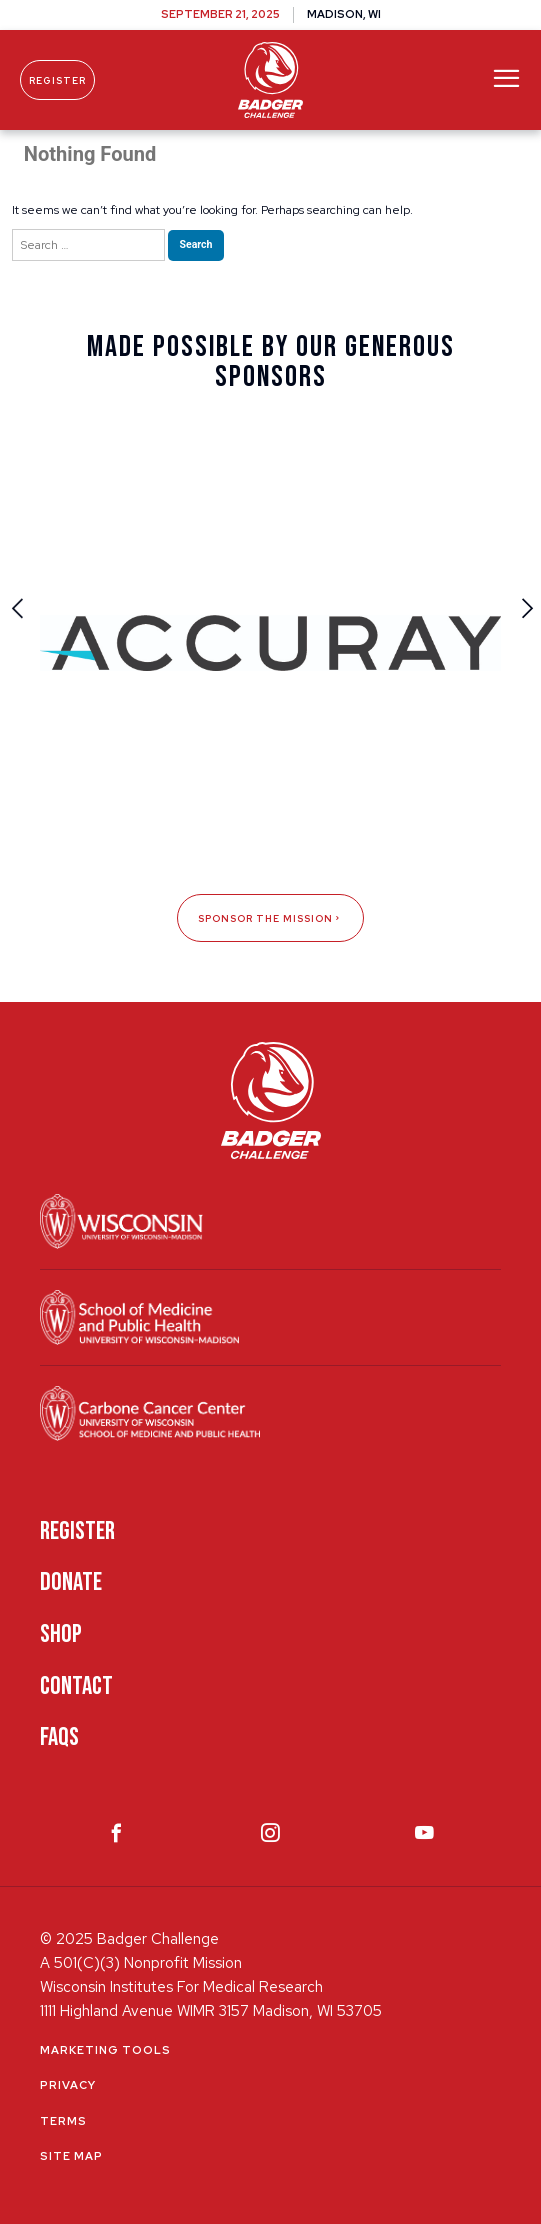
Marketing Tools (105, 2050)
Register (57, 80)
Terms (63, 2121)
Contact (76, 1686)
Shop (61, 1634)
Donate (71, 1582)
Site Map (71, 2156)
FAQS (59, 1737)
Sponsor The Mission (270, 918)
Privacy (68, 2085)
